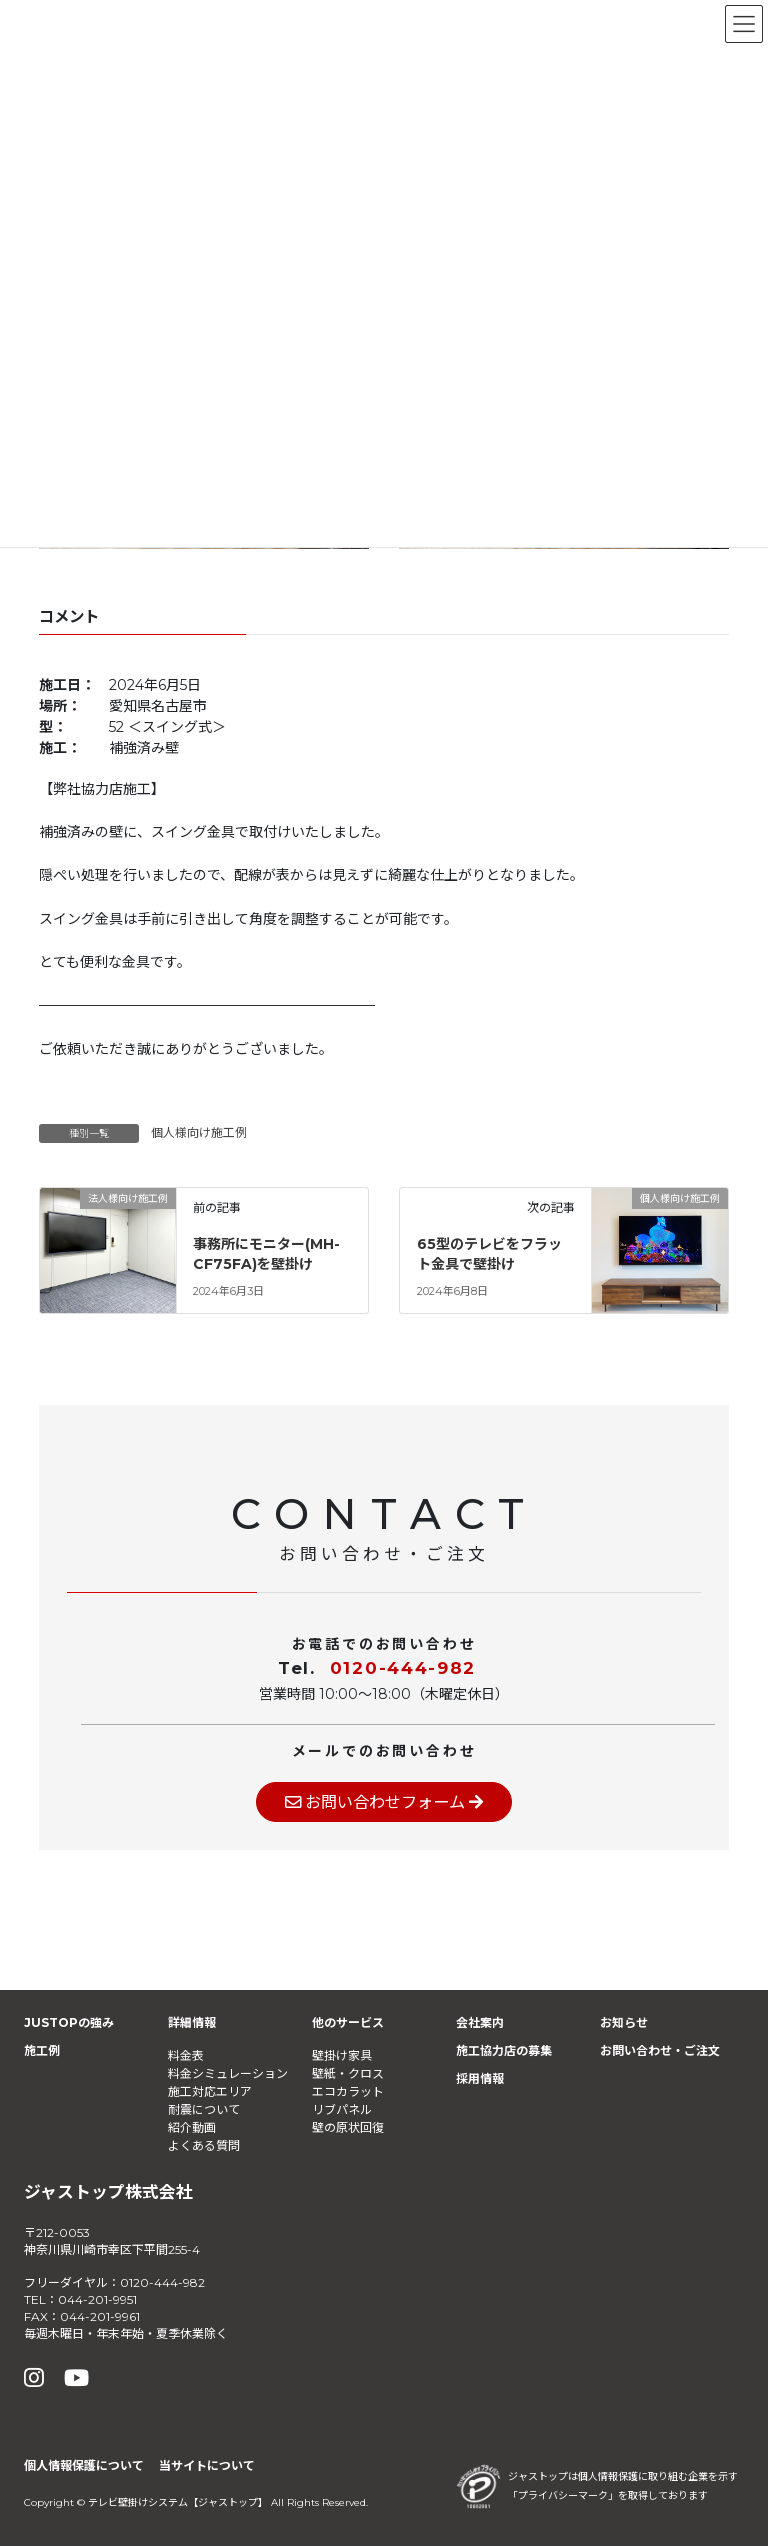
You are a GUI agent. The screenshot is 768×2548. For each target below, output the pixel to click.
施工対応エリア (210, 2092)
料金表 (186, 2056)
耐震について (204, 2110)
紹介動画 (192, 2128)
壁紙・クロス (348, 2074)
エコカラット (348, 2092)
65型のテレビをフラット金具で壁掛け (489, 1254)
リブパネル (342, 2110)
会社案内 (480, 2024)
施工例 (42, 2052)
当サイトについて (207, 2467)
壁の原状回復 (348, 2128)
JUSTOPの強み (69, 2024)
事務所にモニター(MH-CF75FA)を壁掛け (266, 1254)
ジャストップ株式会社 (108, 2193)
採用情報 (480, 2080)
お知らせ (624, 2024)
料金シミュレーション (228, 2074)
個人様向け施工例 (199, 1132)
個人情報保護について (84, 2467)
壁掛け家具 (342, 2056)
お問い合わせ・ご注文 (660, 2052)
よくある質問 (204, 2146)
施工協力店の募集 (504, 2052)
